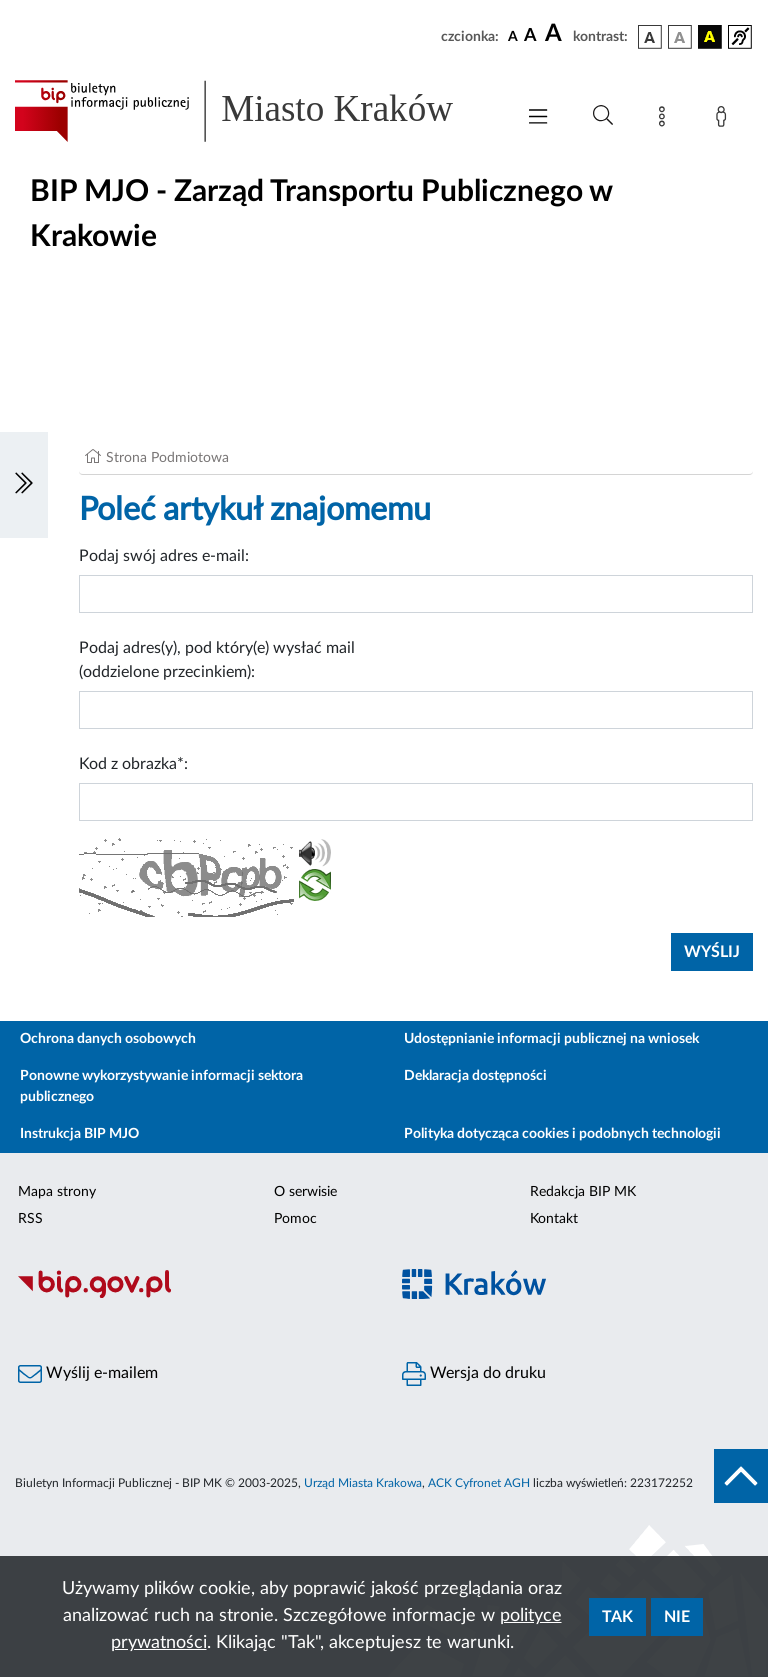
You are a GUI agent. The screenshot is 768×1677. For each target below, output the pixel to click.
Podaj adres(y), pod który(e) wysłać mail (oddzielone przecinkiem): (217, 660)
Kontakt (554, 1219)
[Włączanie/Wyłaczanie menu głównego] (538, 118)
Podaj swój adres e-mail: (164, 556)
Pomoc (295, 1219)
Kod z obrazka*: (133, 764)
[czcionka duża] (556, 34)
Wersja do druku (474, 1374)
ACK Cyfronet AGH (479, 1483)
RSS (30, 1219)
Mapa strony (57, 1192)
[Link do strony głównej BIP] (254, 111)
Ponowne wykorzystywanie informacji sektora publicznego (161, 1086)
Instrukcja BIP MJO (79, 1134)
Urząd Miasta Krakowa (363, 1483)
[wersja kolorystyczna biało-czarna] (680, 37)
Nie (677, 1617)
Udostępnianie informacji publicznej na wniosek (551, 1039)
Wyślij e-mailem (88, 1374)
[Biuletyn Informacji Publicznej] (192, 1295)
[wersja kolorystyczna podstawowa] (650, 37)
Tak (617, 1617)
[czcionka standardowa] (513, 36)
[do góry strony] (741, 1476)
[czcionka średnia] (530, 36)
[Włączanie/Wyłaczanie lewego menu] (24, 485)
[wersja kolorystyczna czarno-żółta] (710, 37)
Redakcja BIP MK (583, 1192)
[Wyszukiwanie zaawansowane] (603, 116)
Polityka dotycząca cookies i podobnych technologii (562, 1134)
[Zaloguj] (725, 120)
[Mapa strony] (666, 120)
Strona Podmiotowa (167, 458)
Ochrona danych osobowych (108, 1039)
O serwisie (305, 1192)
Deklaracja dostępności (475, 1076)
